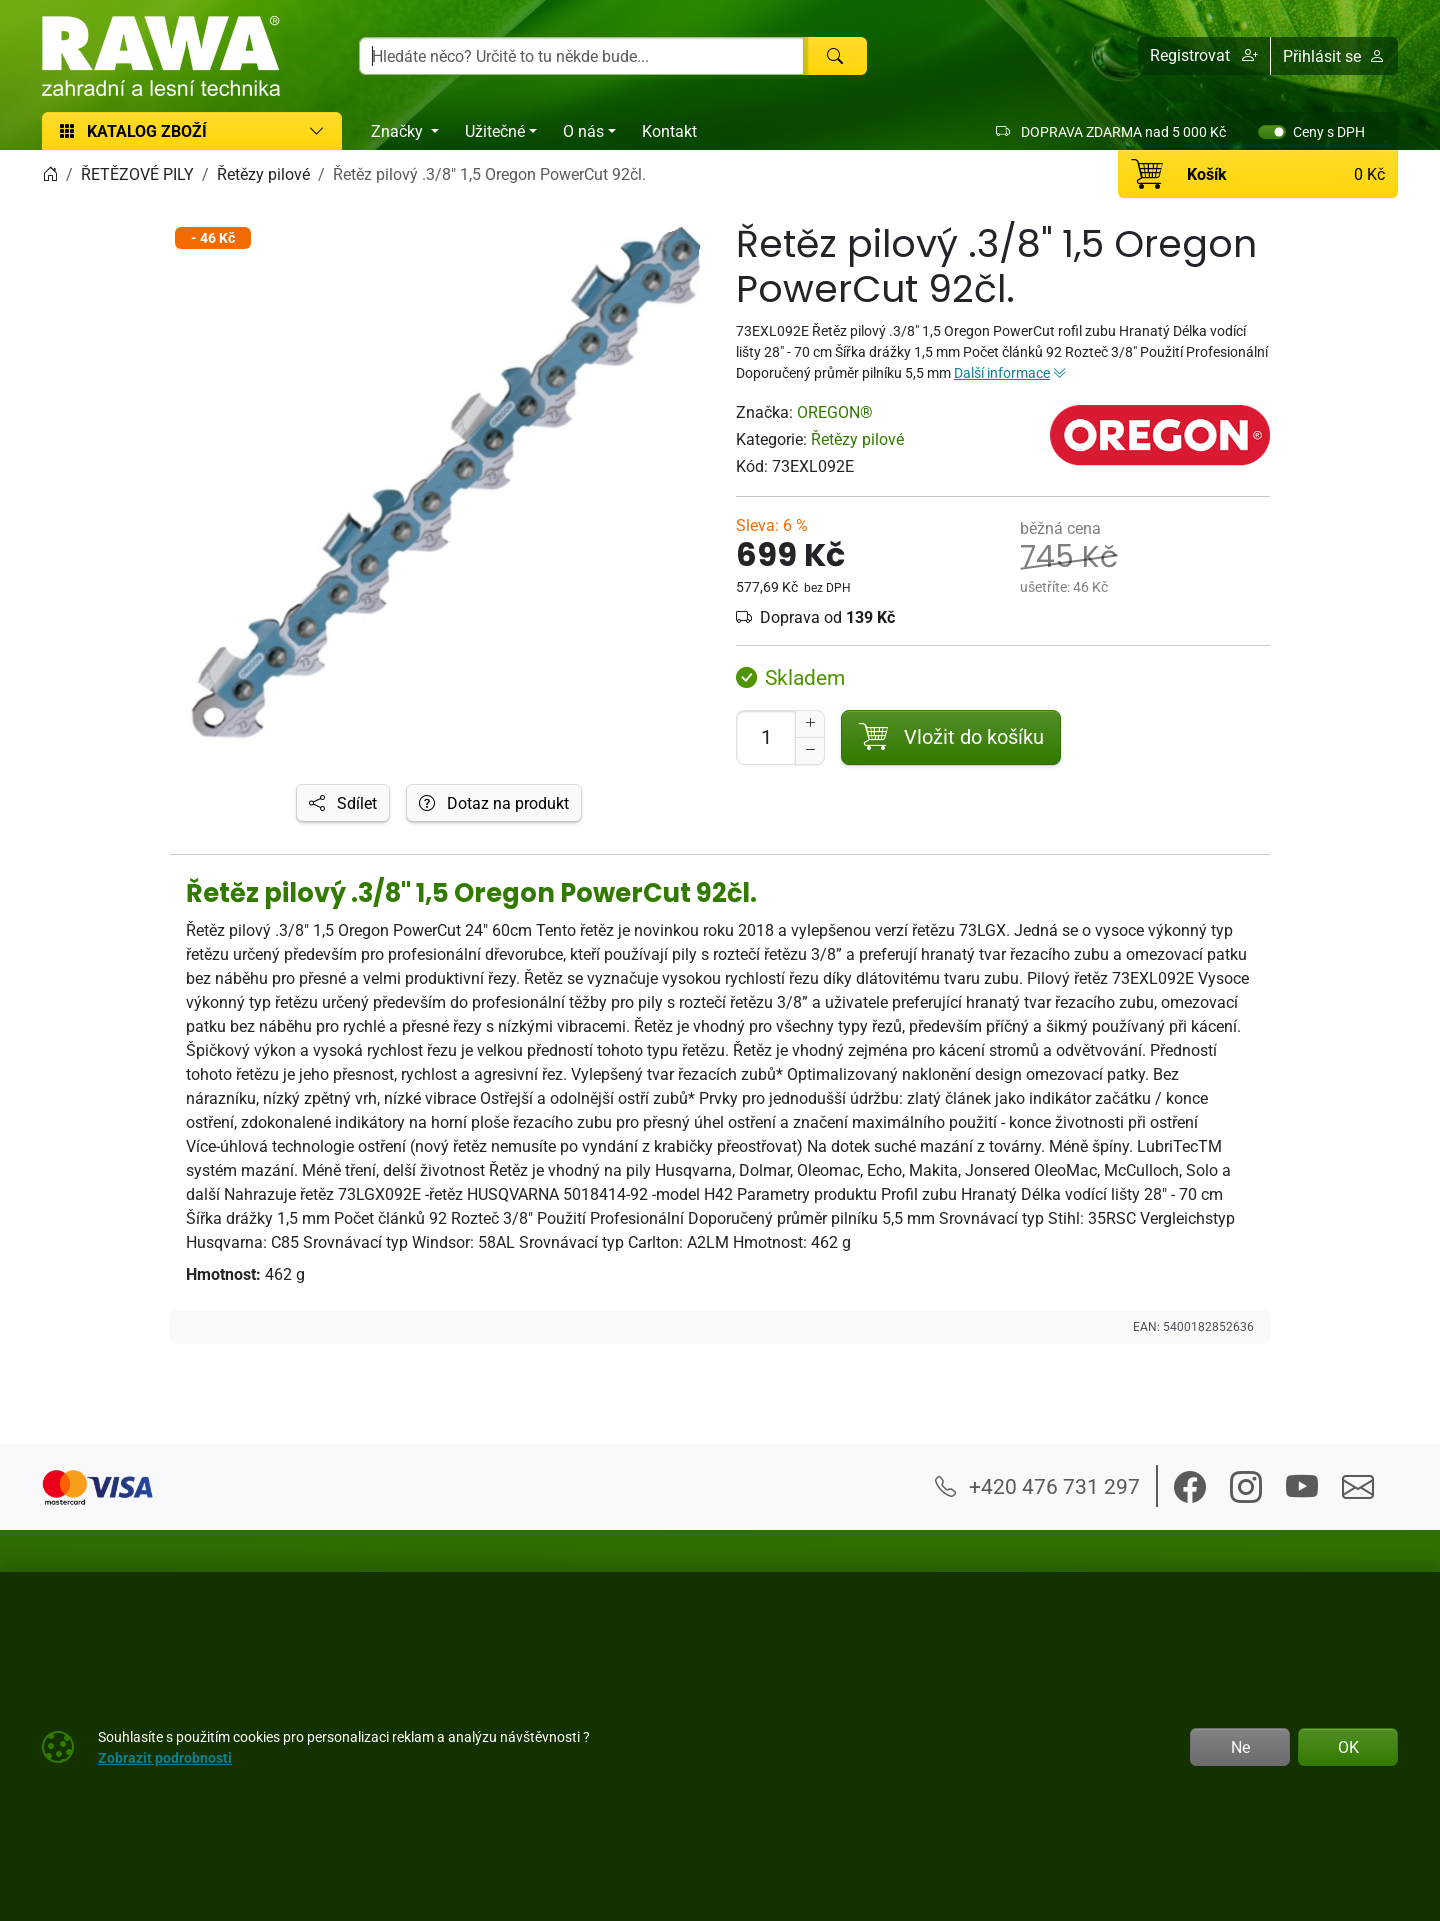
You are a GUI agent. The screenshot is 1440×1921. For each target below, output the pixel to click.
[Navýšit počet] (810, 724)
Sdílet (343, 803)
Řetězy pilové (857, 439)
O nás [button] (583, 131)
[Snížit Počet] (810, 751)
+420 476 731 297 (1037, 1486)
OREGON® (835, 412)
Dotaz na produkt (494, 803)
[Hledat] (835, 56)
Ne (1240, 1747)
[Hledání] (581, 56)
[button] (1204, 56)
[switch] (1272, 132)
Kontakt (669, 131)
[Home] (50, 174)
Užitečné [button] (495, 131)
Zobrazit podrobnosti (165, 1757)
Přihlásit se (1334, 56)
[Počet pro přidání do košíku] (766, 737)
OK (1348, 1747)
